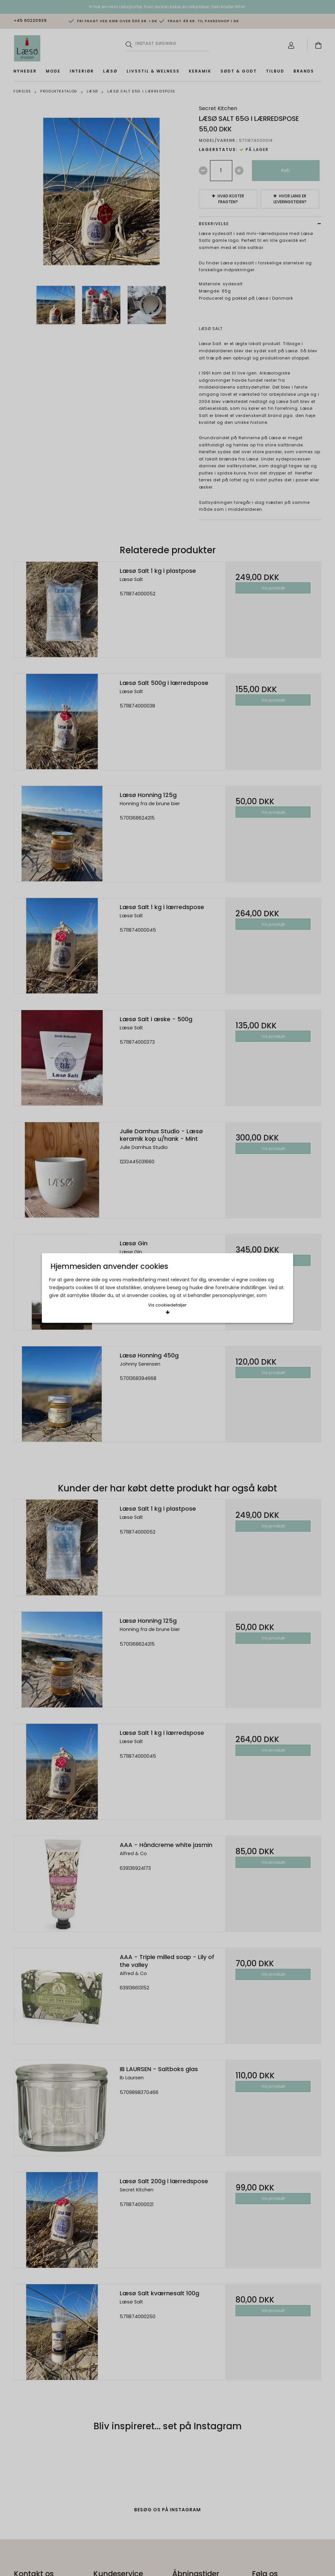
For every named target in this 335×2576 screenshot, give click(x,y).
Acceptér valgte (131, 1285)
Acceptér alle (203, 1285)
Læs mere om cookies (79, 1264)
